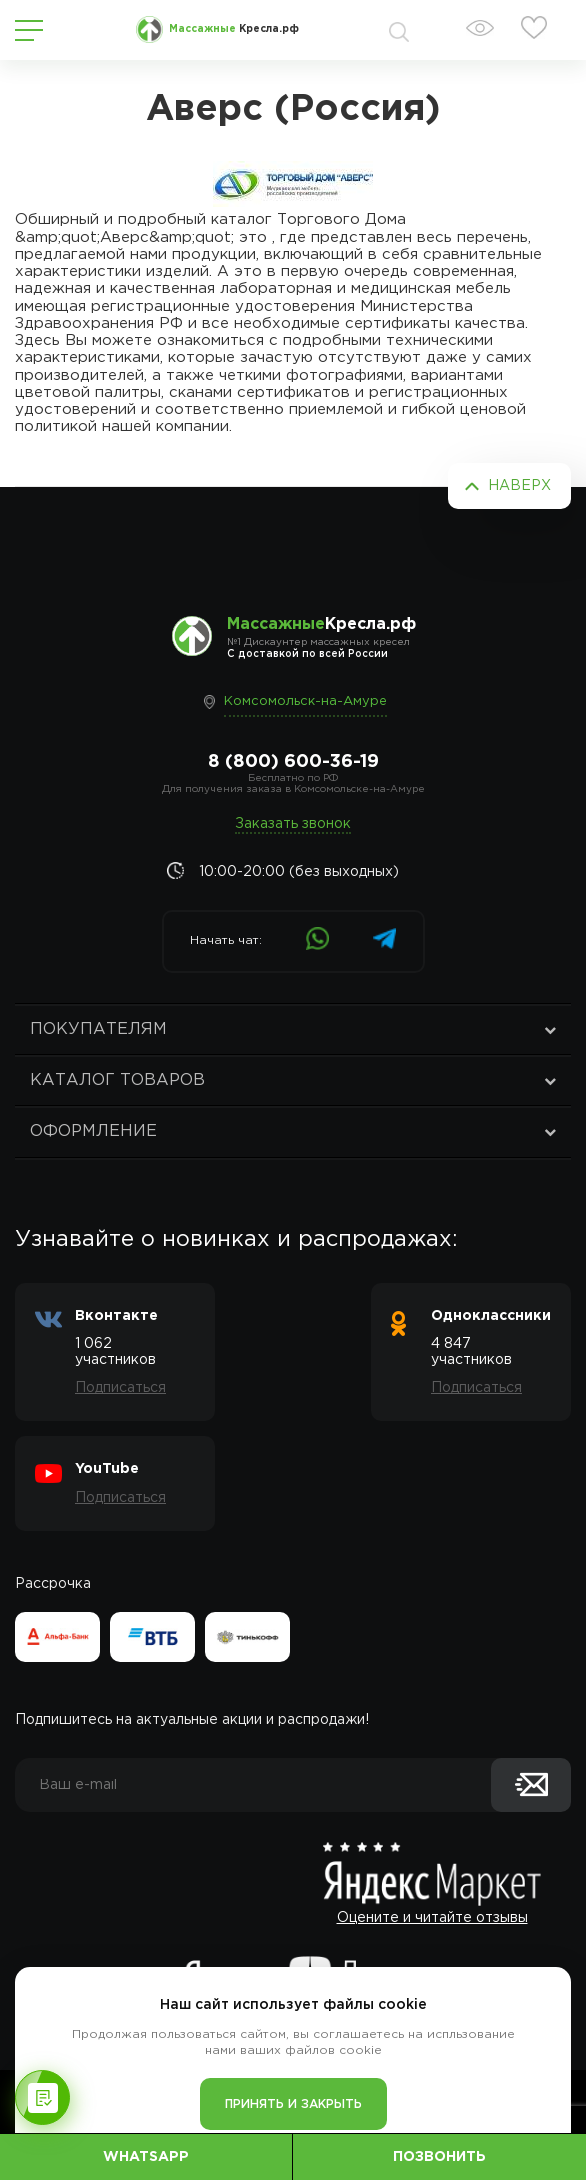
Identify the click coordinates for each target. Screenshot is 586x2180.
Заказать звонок (293, 824)
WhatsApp (146, 2157)
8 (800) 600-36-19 (293, 762)
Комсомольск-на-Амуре (305, 701)
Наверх (519, 486)
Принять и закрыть (293, 2104)
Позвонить (439, 2157)
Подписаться (120, 1388)
